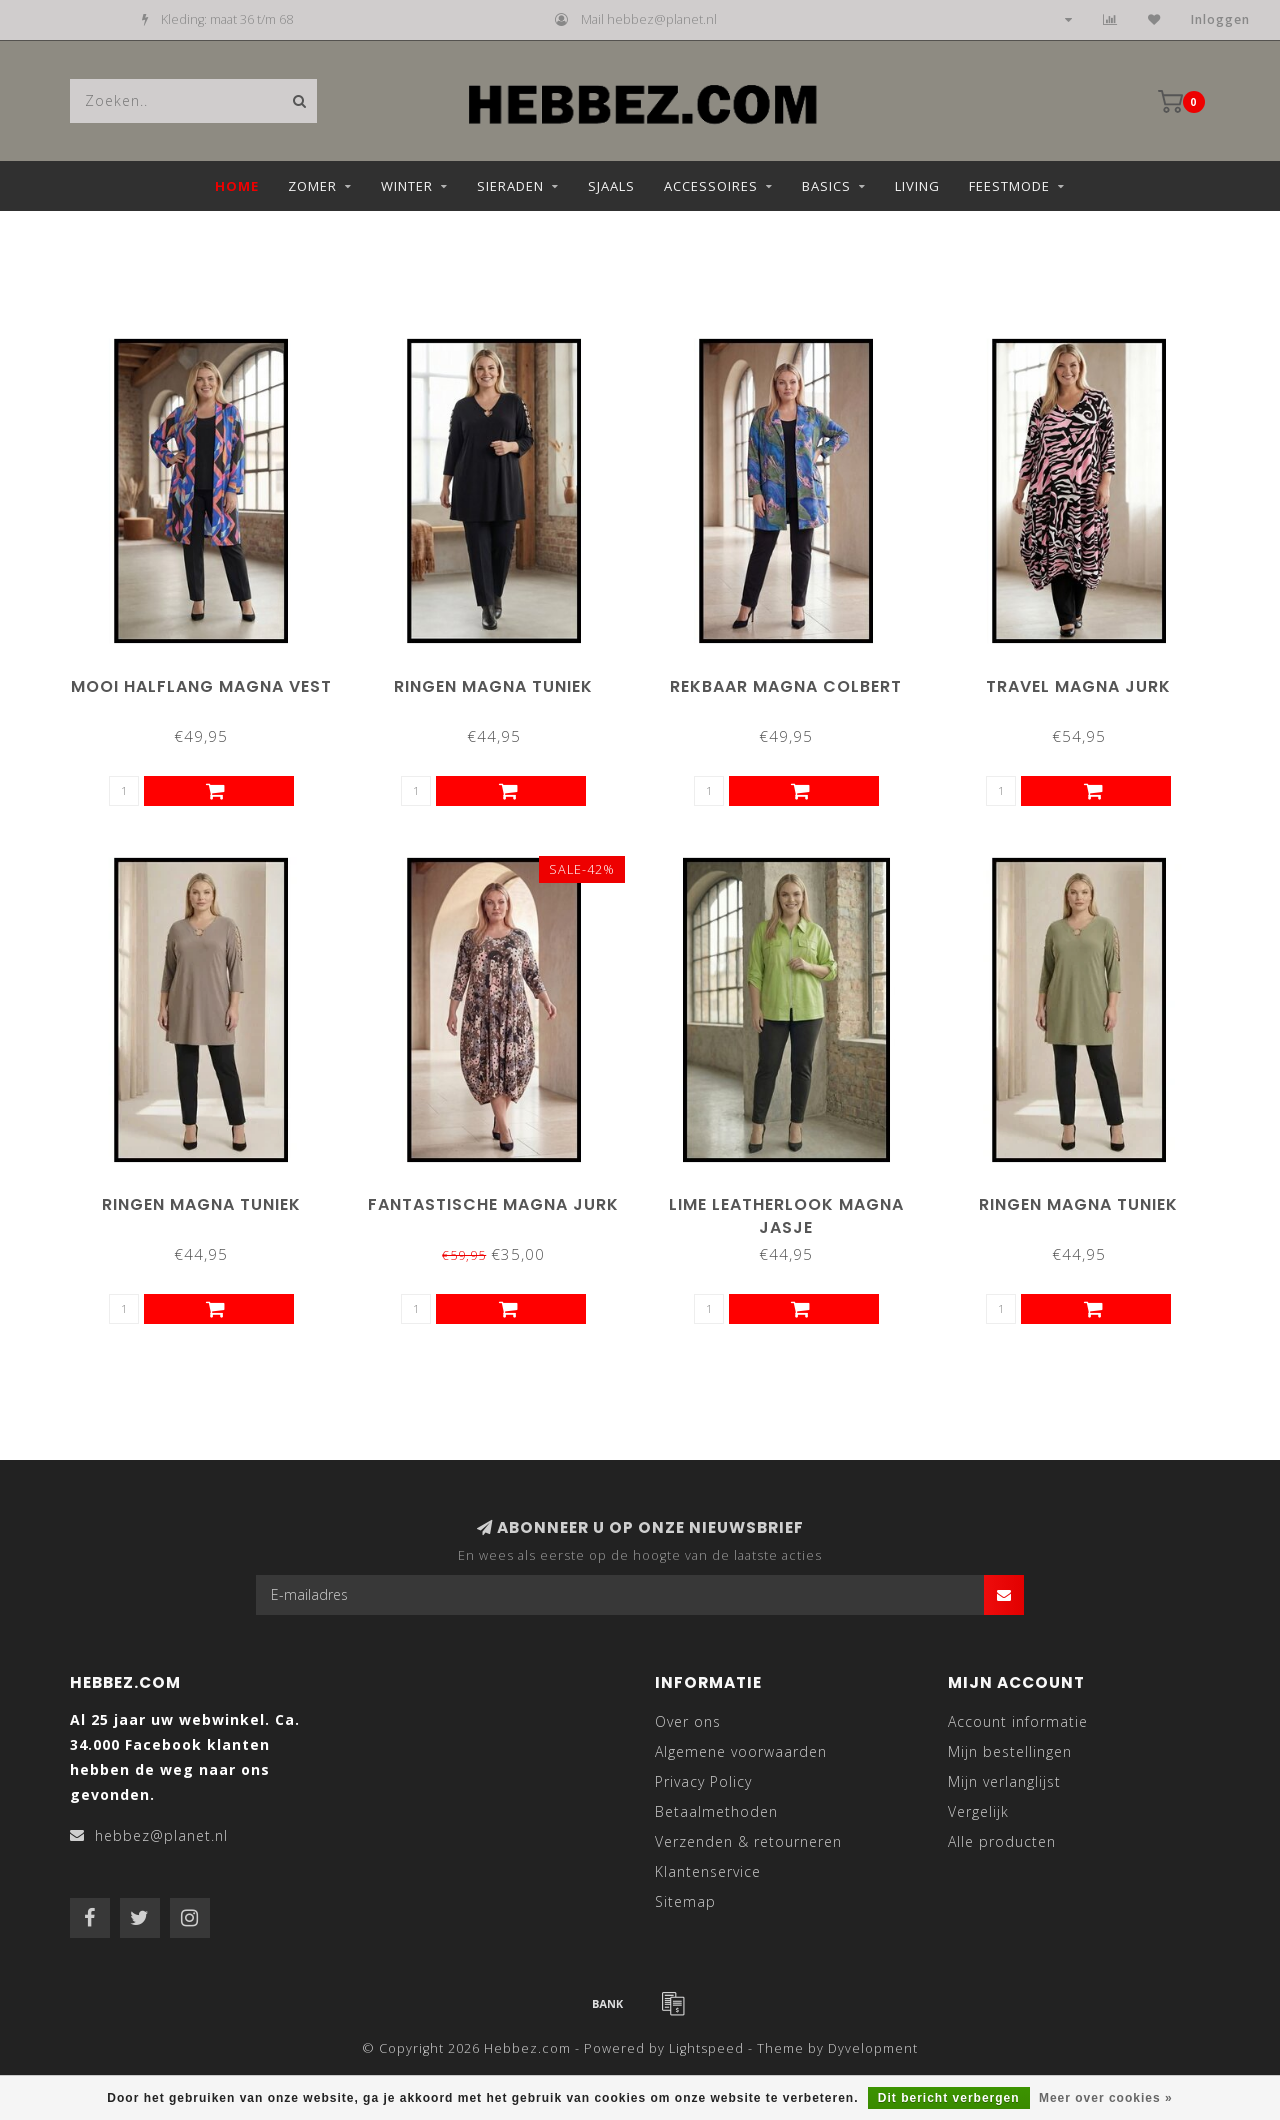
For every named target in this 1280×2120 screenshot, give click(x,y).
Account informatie (1018, 1721)
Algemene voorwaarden (741, 1751)
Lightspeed (706, 2048)
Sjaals (611, 186)
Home (237, 186)
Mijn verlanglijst (1004, 1781)
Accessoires (711, 186)
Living (917, 186)
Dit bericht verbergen (949, 2098)
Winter (407, 186)
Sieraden (510, 186)
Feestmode (1009, 186)
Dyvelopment (873, 2048)
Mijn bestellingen (1010, 1751)
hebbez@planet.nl (161, 1835)
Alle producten (1002, 1841)
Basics (826, 186)
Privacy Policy (703, 1781)
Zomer (312, 186)
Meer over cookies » (1106, 2098)
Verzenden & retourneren (748, 1841)
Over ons (688, 1721)
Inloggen (1220, 19)
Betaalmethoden (716, 1811)
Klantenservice (708, 1871)
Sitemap (685, 1901)
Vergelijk (978, 1811)
